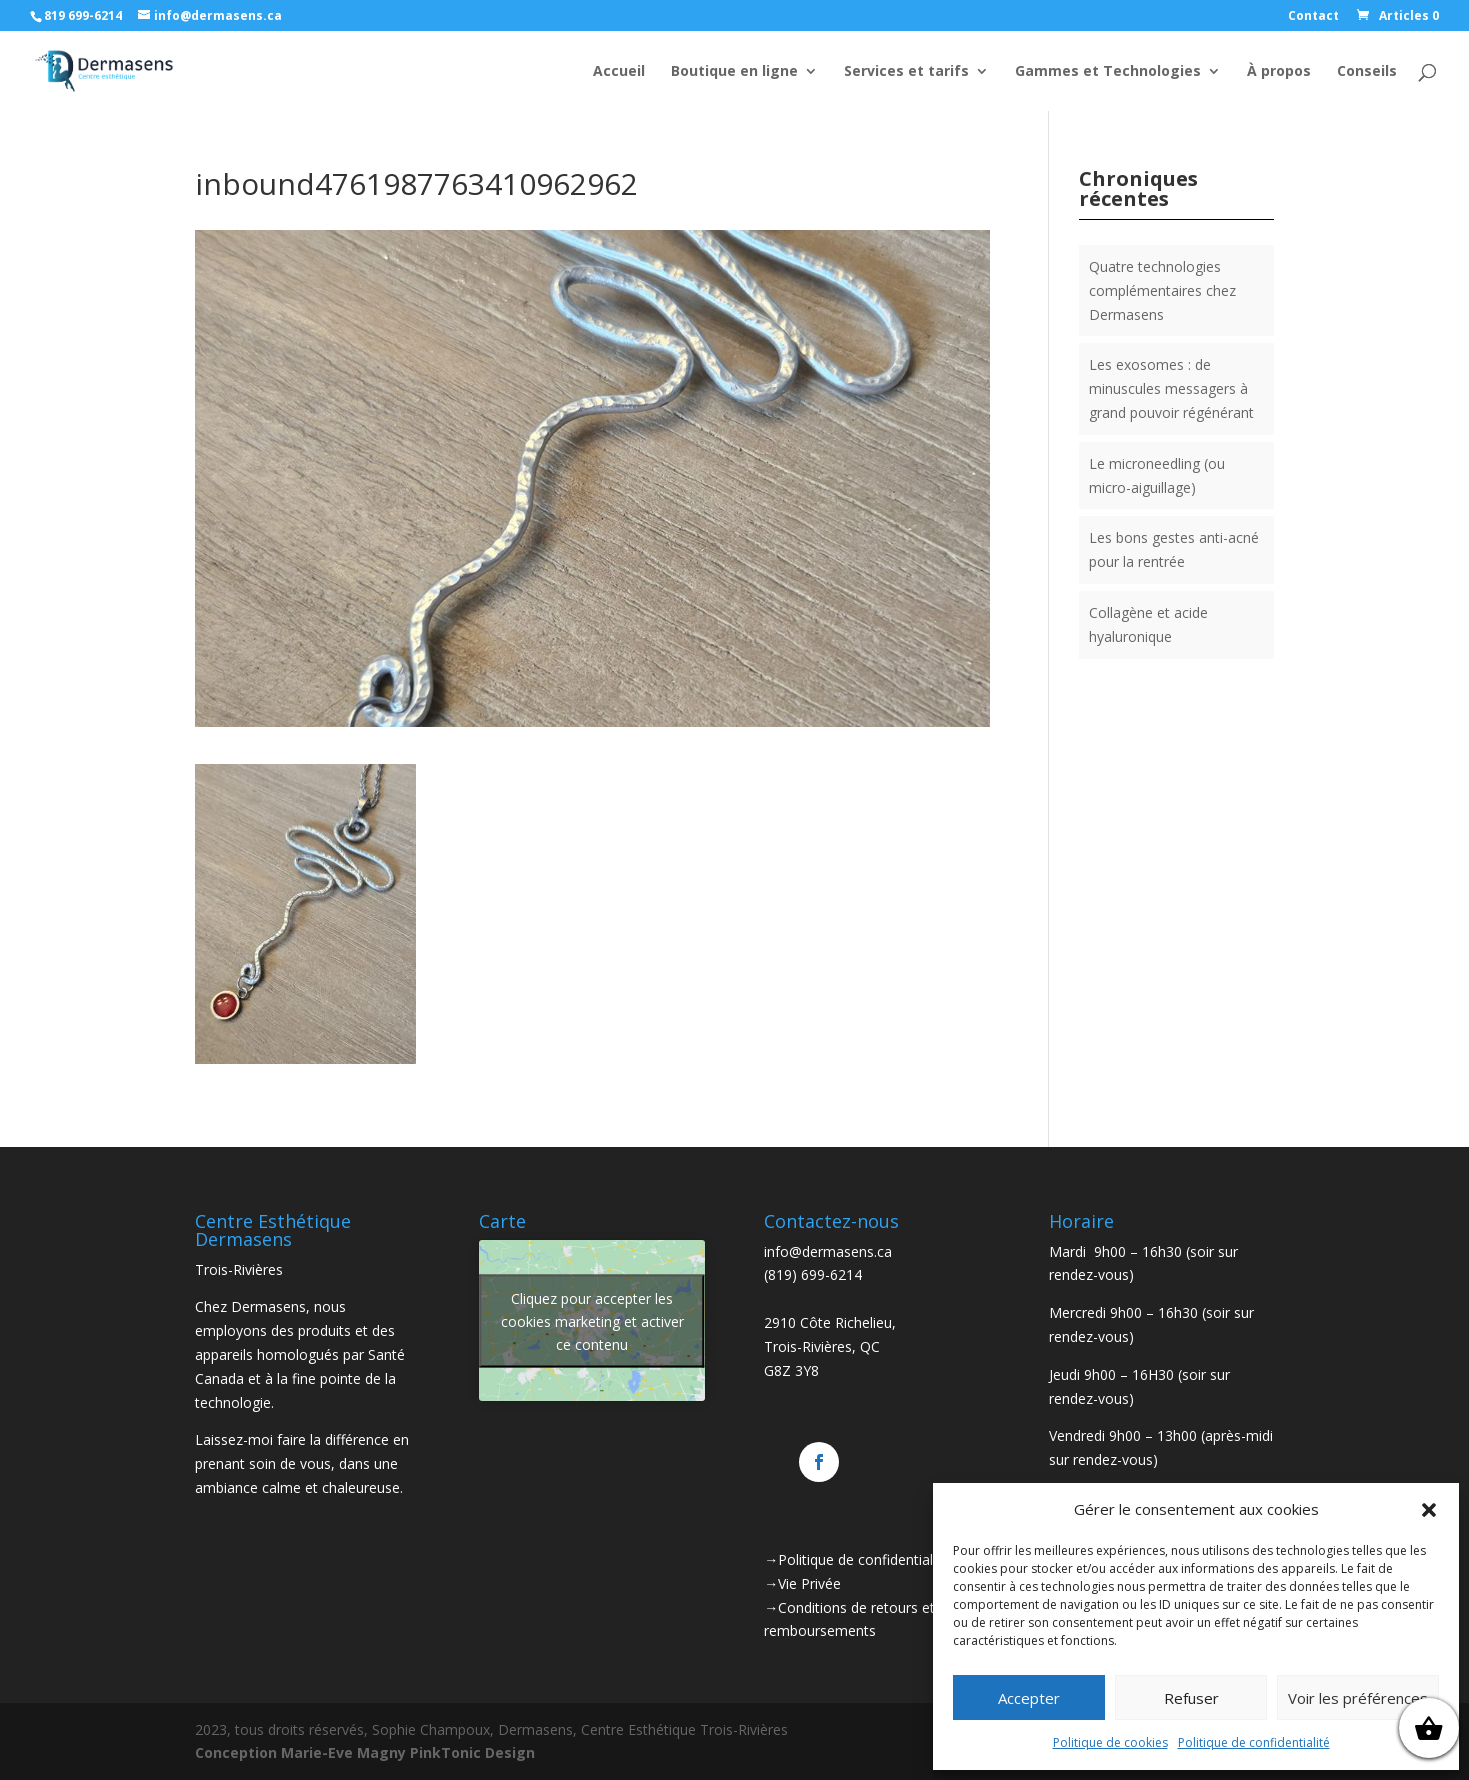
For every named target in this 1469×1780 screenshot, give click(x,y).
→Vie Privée (802, 1583)
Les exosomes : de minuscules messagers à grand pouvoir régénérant (1171, 388)
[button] (1429, 1510)
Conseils (1367, 72)
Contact (1313, 17)
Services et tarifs (906, 72)
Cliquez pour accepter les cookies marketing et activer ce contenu (592, 1320)
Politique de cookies (1110, 1742)
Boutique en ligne (734, 72)
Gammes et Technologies (1108, 72)
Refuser (1191, 1698)
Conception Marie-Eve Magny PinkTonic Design (365, 1752)
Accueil (619, 72)
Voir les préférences (1358, 1698)
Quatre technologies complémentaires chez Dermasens (1162, 290)
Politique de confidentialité (1254, 1742)
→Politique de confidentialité (856, 1559)
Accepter (1029, 1698)
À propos (1279, 72)
